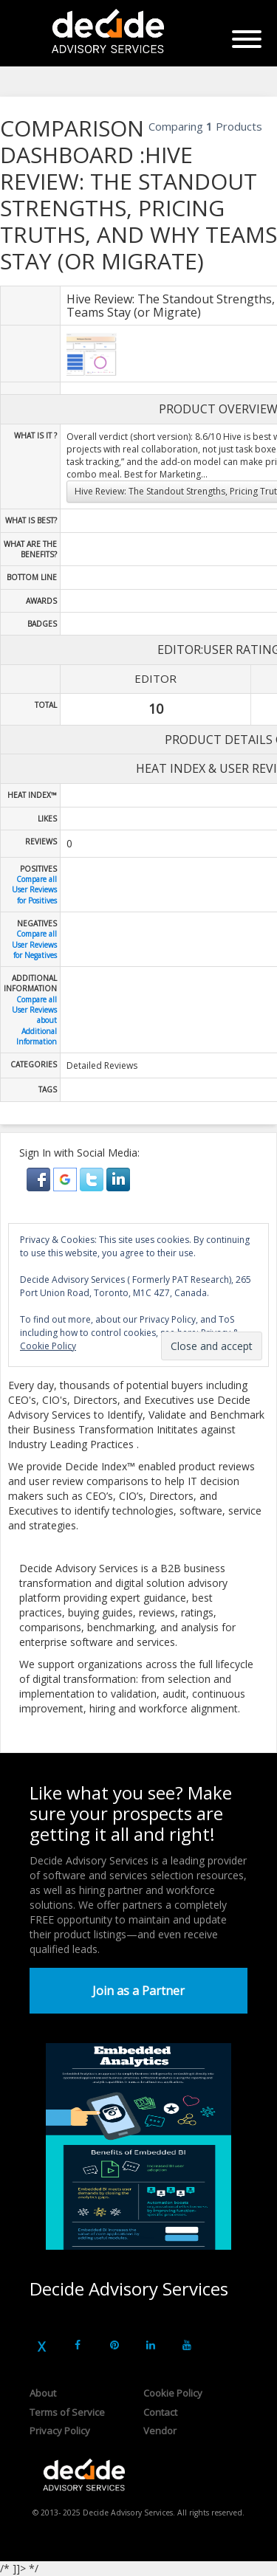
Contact (160, 2412)
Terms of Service (67, 2412)
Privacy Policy (60, 2430)
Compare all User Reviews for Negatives (34, 944)
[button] (40, 1178)
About (43, 2393)
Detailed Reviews (101, 1065)
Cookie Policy (172, 2393)
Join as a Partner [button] (138, 1991)
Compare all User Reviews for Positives (34, 890)
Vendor (160, 2430)
